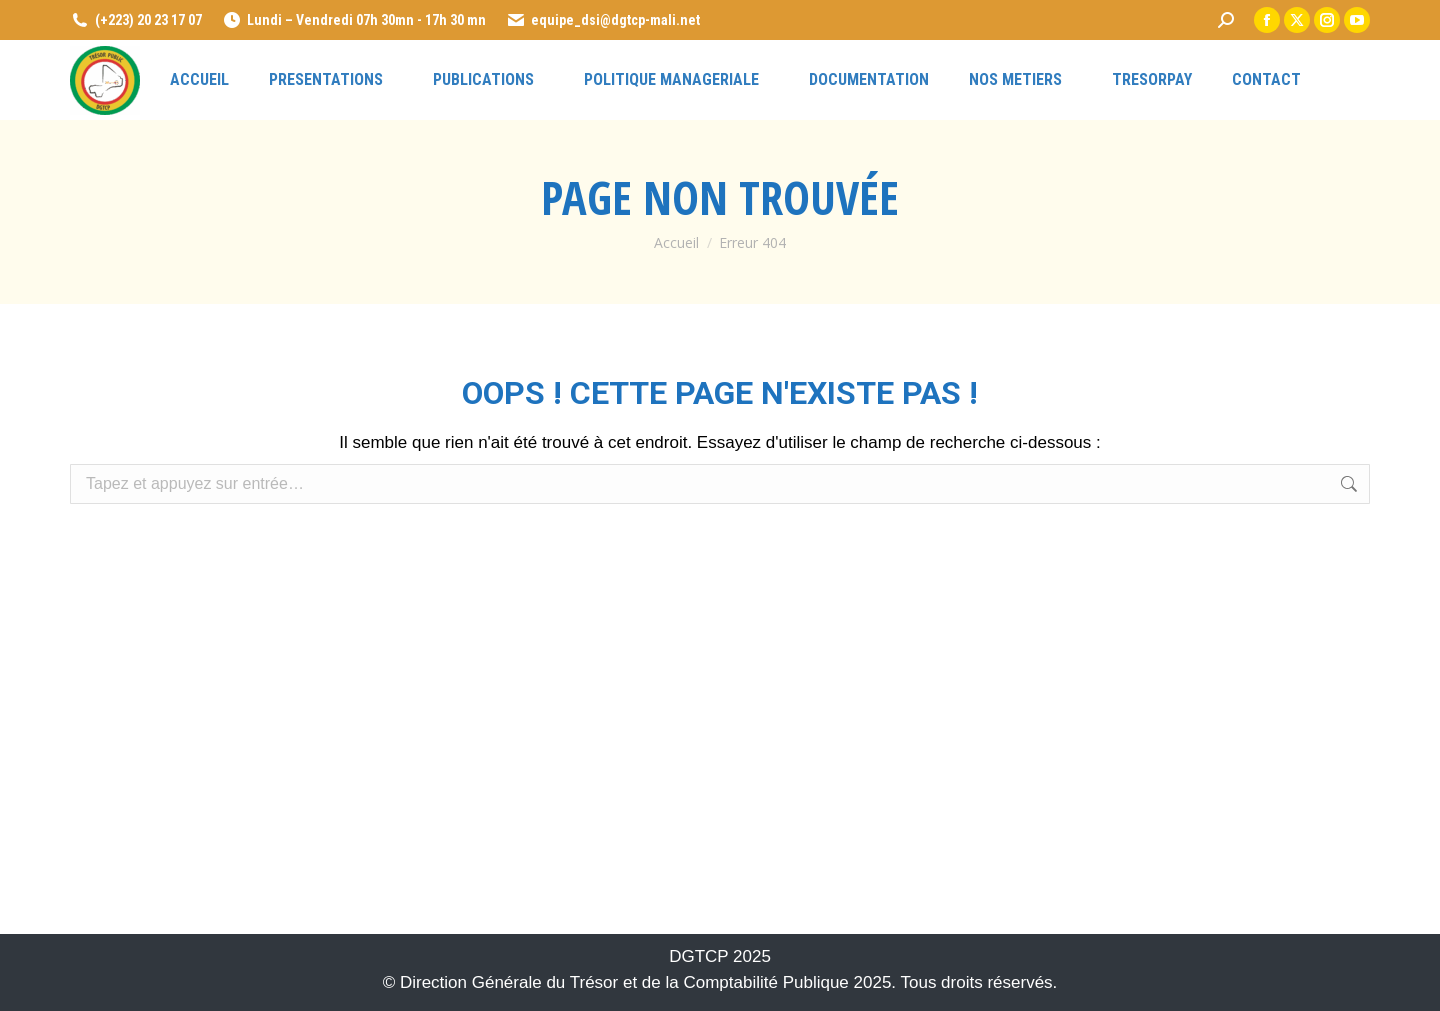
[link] (1226, 20)
